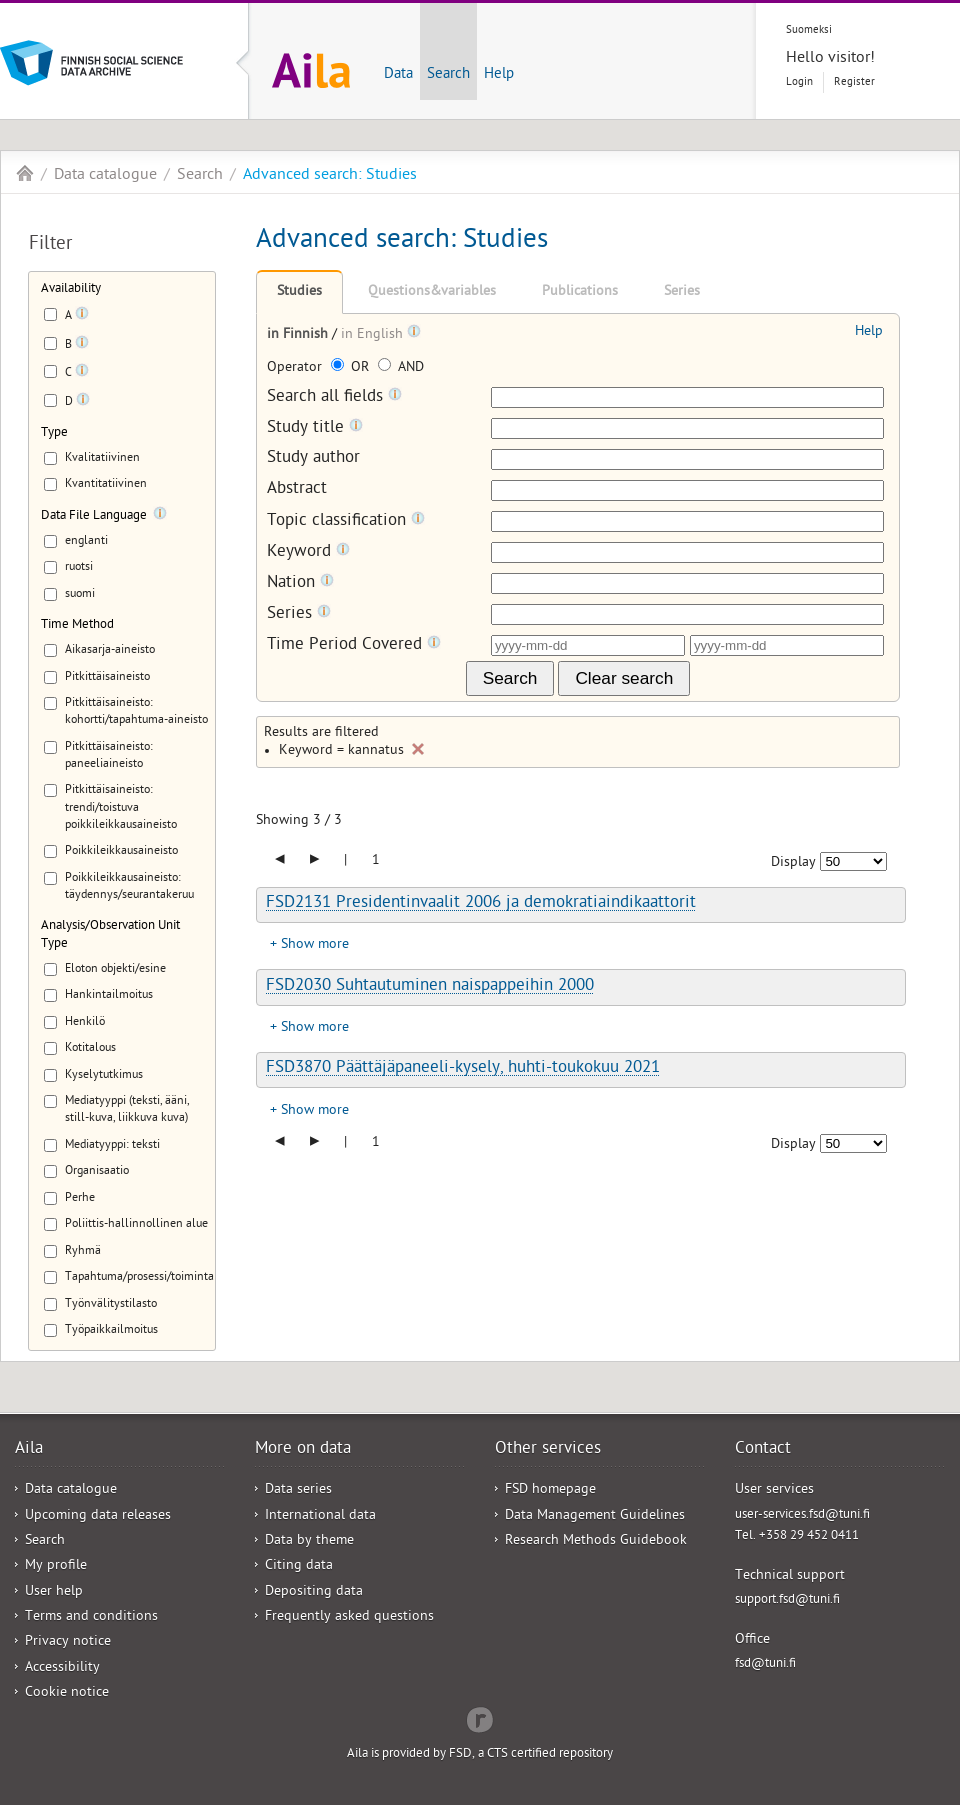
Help (499, 75)
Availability (71, 289)
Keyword (308, 552)
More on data (303, 1450)
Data (398, 75)
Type (54, 433)
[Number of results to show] (853, 861)
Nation (300, 583)
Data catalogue (105, 176)
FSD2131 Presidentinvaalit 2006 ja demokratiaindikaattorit (481, 904)
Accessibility (62, 1668)
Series (682, 292)
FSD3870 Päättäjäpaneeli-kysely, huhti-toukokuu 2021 (463, 1069)
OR (352, 368)
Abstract (297, 490)
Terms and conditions (91, 1617)
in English (374, 335)
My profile (56, 1566)
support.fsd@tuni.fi (787, 1600)
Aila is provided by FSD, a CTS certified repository (480, 1754)
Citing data (299, 1566)
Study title (315, 428)
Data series (298, 1490)
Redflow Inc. (480, 1718)
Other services (548, 1450)
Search (448, 75)
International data (320, 1516)
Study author (313, 459)
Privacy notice (68, 1642)
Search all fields (334, 397)
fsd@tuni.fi (765, 1664)
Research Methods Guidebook (596, 1541)
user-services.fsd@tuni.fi (802, 1515)
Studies (299, 292)
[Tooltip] (82, 317)
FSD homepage (550, 1490)
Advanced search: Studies (330, 176)
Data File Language (94, 516)
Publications (580, 292)
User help (54, 1592)
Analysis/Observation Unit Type (110, 935)
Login (799, 82)
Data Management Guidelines (595, 1516)
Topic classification (346, 521)
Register (854, 82)
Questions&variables (432, 292)
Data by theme (309, 1541)
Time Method (77, 625)
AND (401, 368)
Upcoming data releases (98, 1516)
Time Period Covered (354, 645)
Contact (763, 1450)
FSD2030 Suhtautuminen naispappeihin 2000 (430, 987)
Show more (315, 945)
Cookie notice (67, 1693)
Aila (25, 173)
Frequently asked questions (349, 1617)
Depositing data (314, 1592)
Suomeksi (809, 30)
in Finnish (299, 335)
